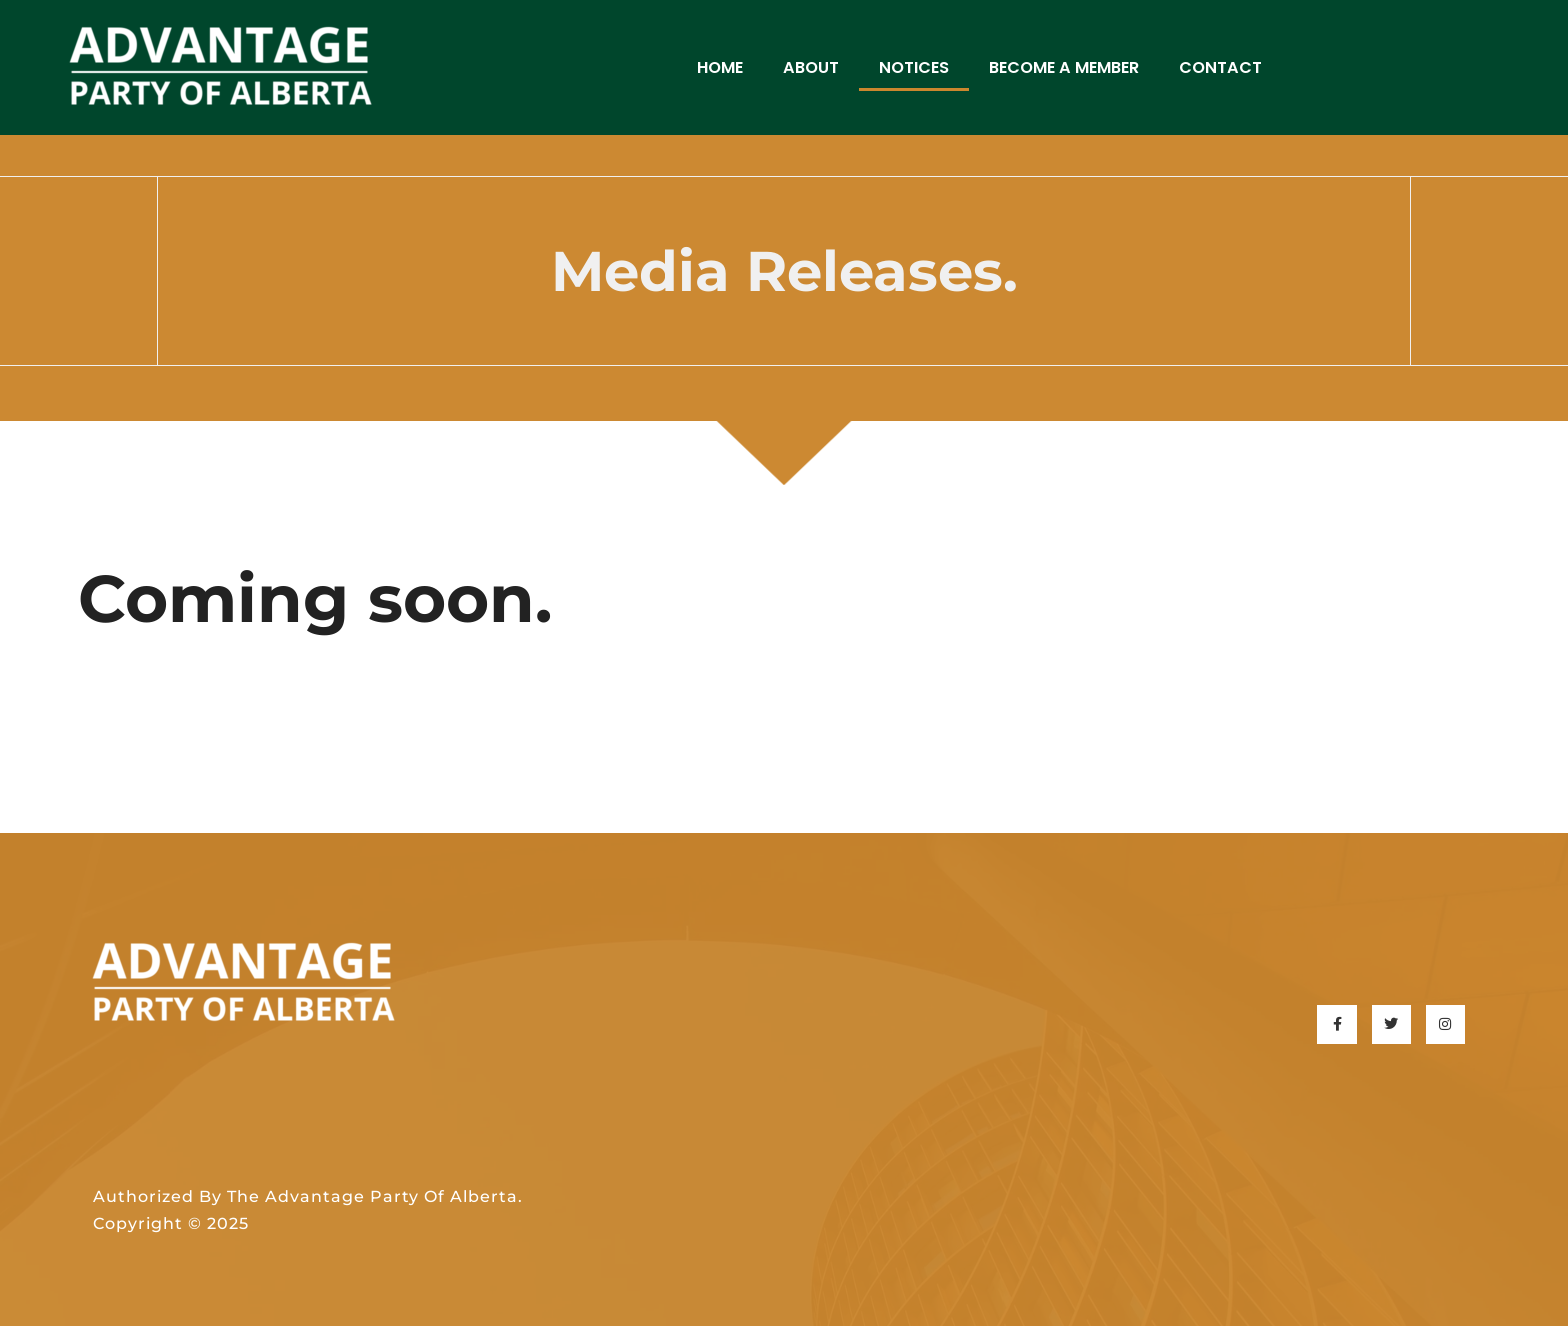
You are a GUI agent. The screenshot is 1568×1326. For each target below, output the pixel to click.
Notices (914, 67)
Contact (1220, 67)
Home (720, 67)
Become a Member (1064, 67)
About (811, 67)
